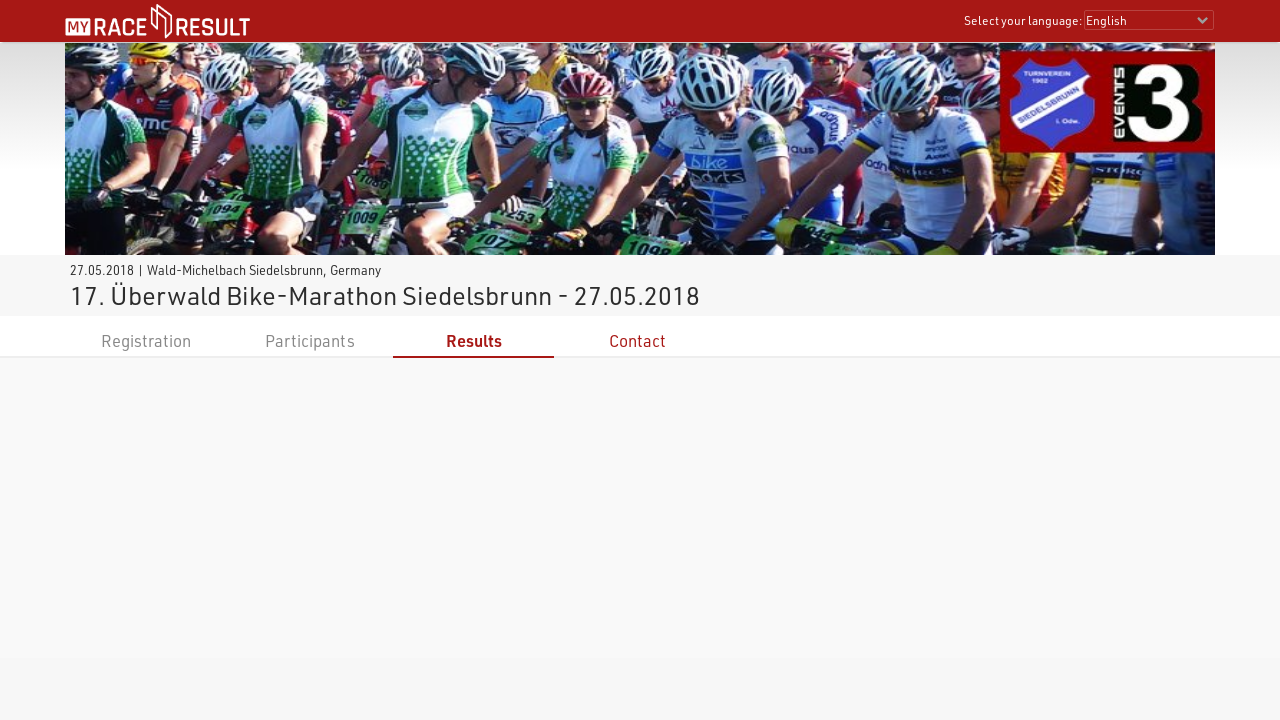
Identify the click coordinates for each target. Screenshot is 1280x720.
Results (474, 340)
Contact (637, 340)
